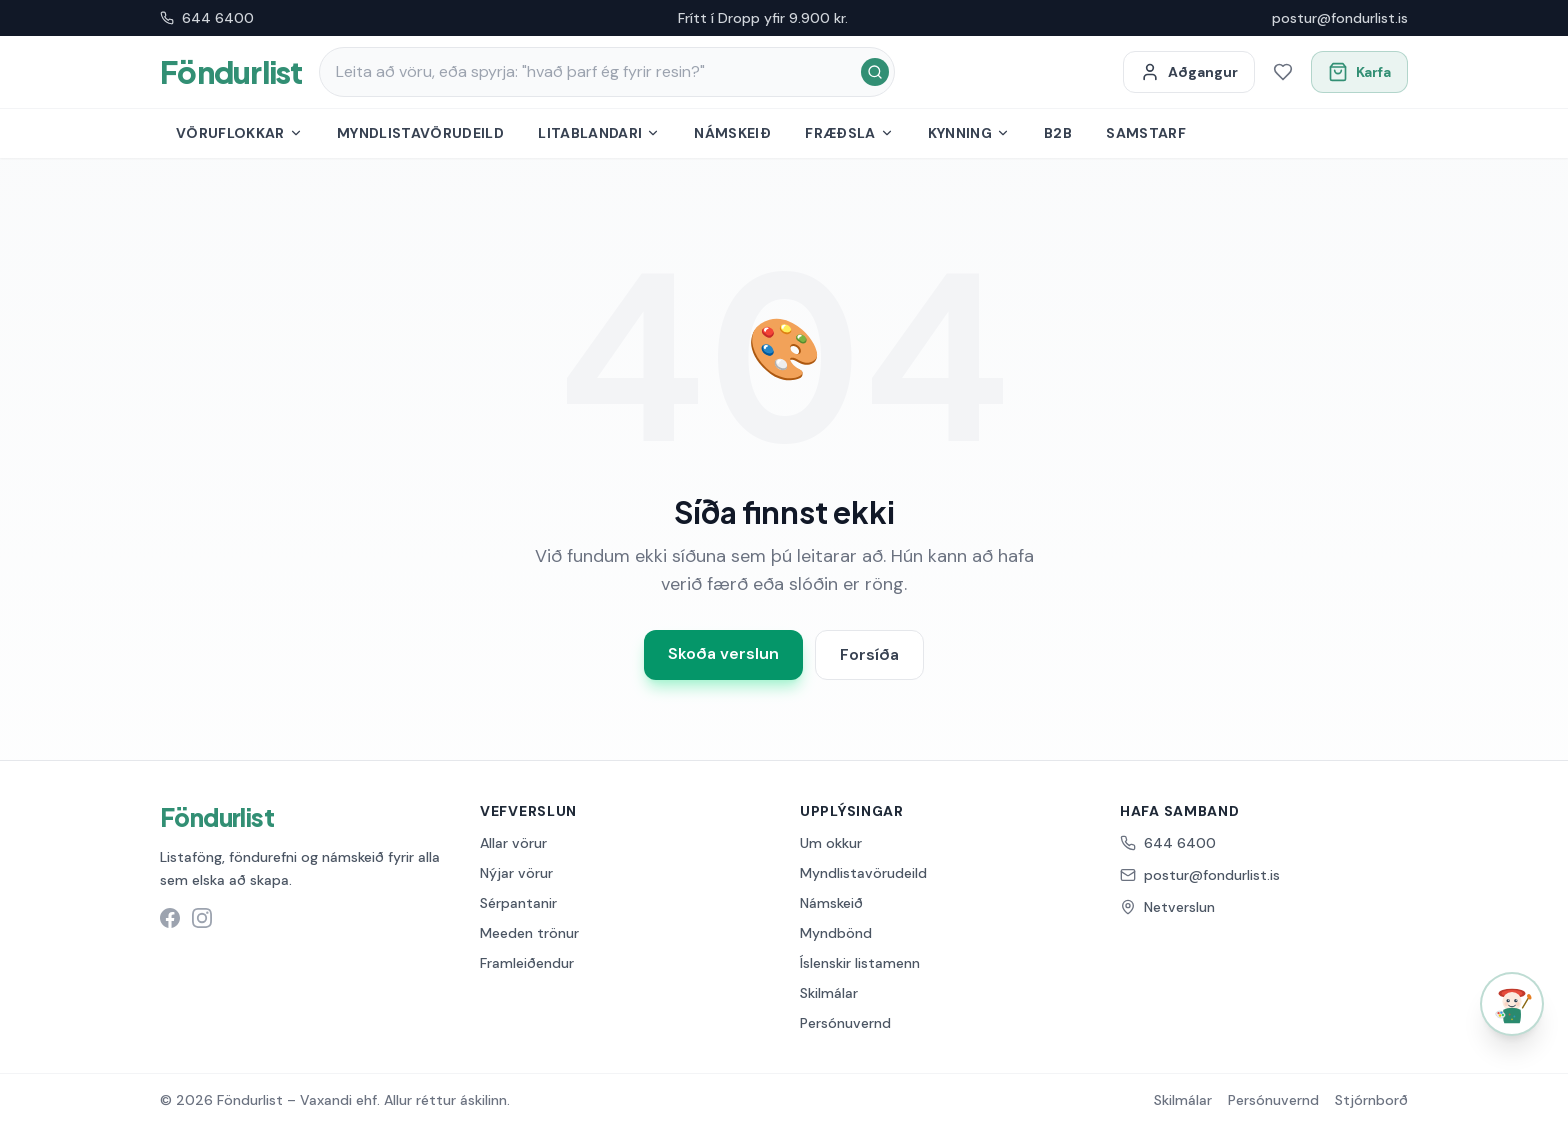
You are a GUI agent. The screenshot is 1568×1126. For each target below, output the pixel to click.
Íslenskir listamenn (860, 963)
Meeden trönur (529, 933)
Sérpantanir (518, 903)
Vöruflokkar (239, 133)
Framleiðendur (527, 963)
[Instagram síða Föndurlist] (202, 918)
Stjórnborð (1371, 1100)
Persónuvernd (845, 1023)
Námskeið (732, 133)
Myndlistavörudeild (420, 133)
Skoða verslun (723, 653)
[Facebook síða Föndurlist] (170, 918)
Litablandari (599, 133)
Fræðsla (849, 133)
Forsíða (869, 654)
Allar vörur (513, 843)
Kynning (969, 133)
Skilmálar (829, 993)
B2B (1058, 133)
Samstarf (1146, 133)
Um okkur (831, 843)
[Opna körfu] (1359, 72)
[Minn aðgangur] (1189, 72)
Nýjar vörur (516, 873)
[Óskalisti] (1283, 72)
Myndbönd (836, 933)
